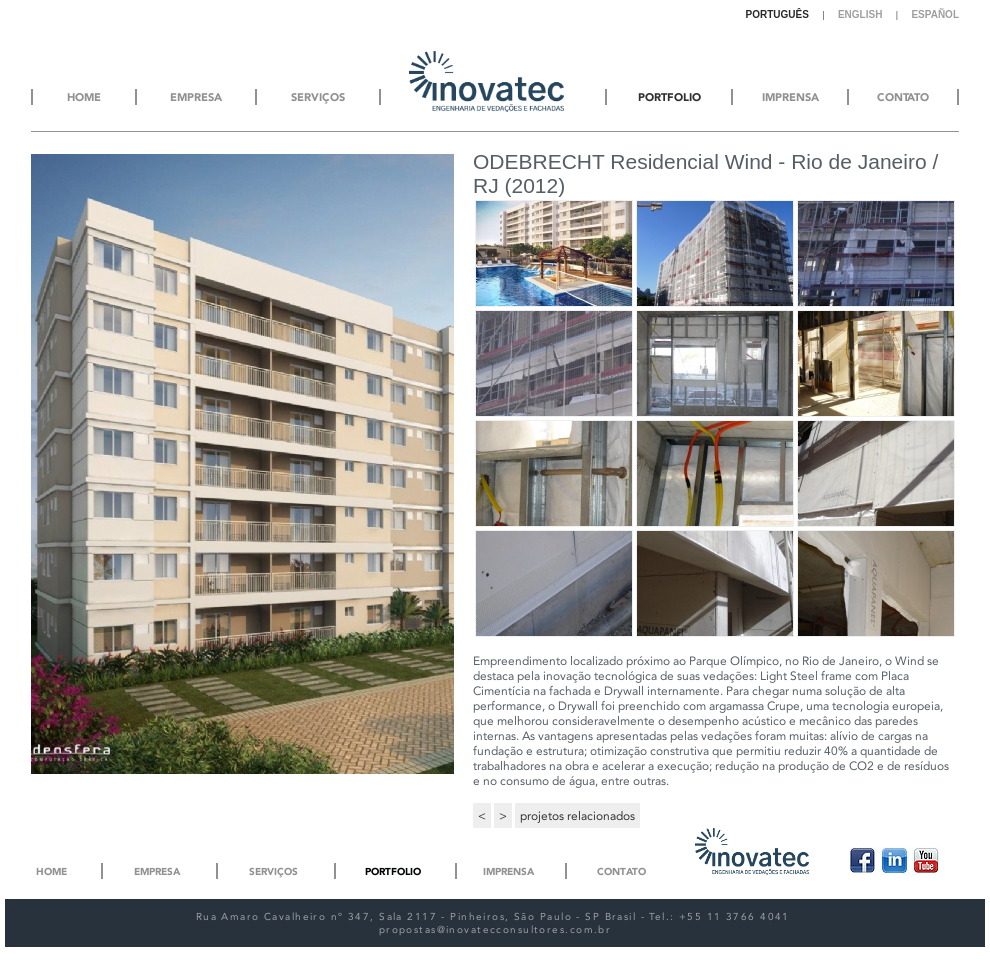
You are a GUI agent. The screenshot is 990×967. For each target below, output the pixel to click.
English (860, 14)
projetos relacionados (577, 815)
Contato (621, 871)
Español (935, 14)
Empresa (157, 871)
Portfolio (393, 871)
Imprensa (508, 871)
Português (777, 14)
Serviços (273, 871)
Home (51, 871)
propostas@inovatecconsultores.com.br (495, 929)
